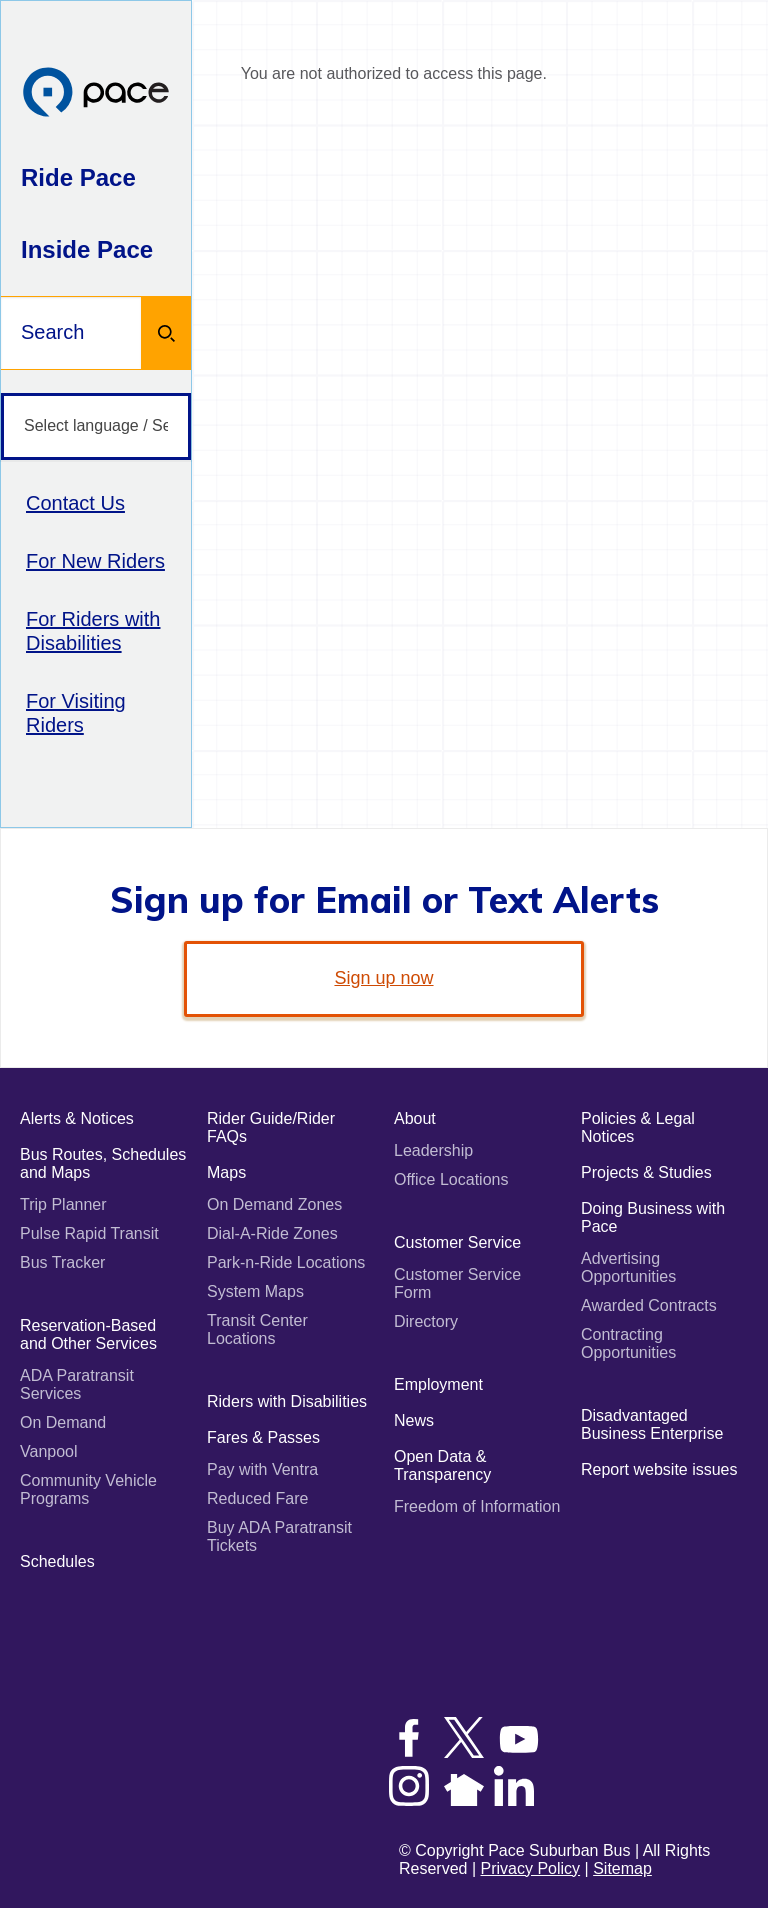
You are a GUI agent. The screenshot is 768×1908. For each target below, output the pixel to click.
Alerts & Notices (77, 1118)
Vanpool (49, 1451)
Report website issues (659, 1469)
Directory (426, 1321)
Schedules (57, 1561)
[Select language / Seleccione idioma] (96, 426)
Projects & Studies (646, 1172)
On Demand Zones (274, 1204)
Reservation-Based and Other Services (88, 1334)
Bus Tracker (62, 1262)
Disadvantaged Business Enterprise (652, 1424)
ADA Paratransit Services (77, 1384)
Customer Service (457, 1242)
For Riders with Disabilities (93, 631)
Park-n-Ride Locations (286, 1262)
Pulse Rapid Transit (89, 1233)
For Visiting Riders (76, 713)
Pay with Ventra (262, 1469)
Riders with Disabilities (287, 1401)
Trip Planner (63, 1204)
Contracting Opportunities (628, 1343)
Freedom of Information (477, 1506)
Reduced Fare (257, 1498)
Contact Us (75, 503)
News (414, 1420)
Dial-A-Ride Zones (272, 1233)
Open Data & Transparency (442, 1465)
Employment (438, 1384)
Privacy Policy (531, 1868)
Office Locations (451, 1179)
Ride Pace (78, 177)
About (415, 1118)
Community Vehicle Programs (88, 1489)
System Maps (255, 1291)
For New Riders (95, 561)
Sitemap (622, 1868)
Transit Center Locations (257, 1329)
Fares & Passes (263, 1437)
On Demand (63, 1422)
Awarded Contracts (649, 1305)
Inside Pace (87, 249)
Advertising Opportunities (628, 1267)
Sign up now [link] (383, 978)
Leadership (433, 1150)
